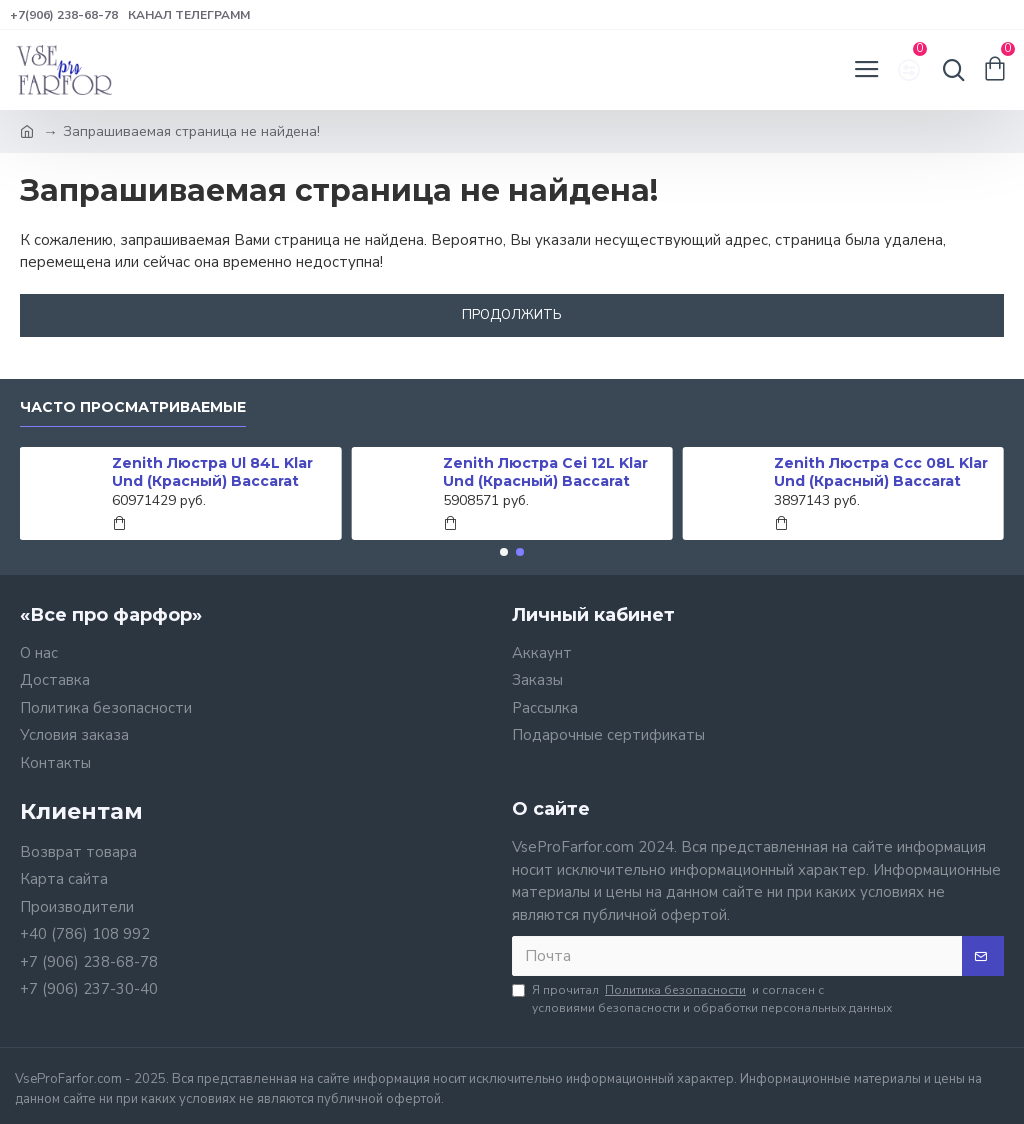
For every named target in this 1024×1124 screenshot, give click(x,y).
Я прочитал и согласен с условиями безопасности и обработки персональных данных (702, 998)
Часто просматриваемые (133, 407)
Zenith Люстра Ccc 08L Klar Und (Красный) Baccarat (881, 472)
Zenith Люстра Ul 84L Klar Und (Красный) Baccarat (212, 472)
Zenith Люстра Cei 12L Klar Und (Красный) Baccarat (545, 472)
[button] (504, 552)
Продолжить (512, 315)
